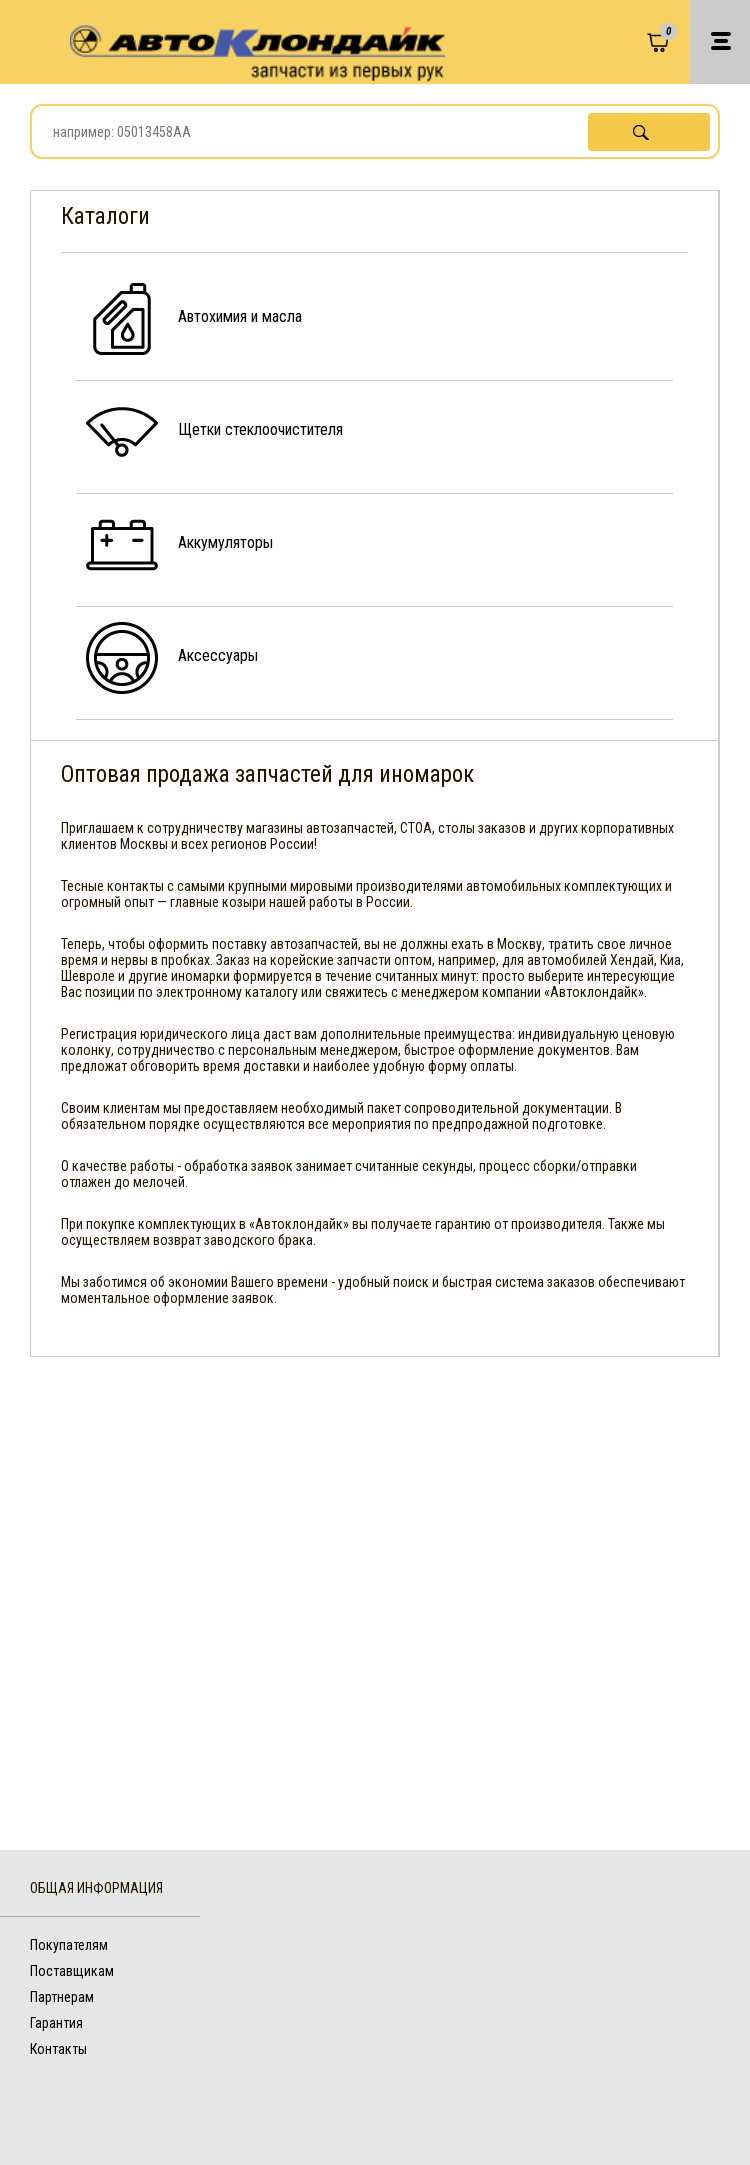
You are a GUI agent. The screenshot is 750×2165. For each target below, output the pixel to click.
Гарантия (56, 2023)
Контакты (58, 2049)
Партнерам (62, 1997)
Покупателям (69, 1945)
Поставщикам (72, 1971)
